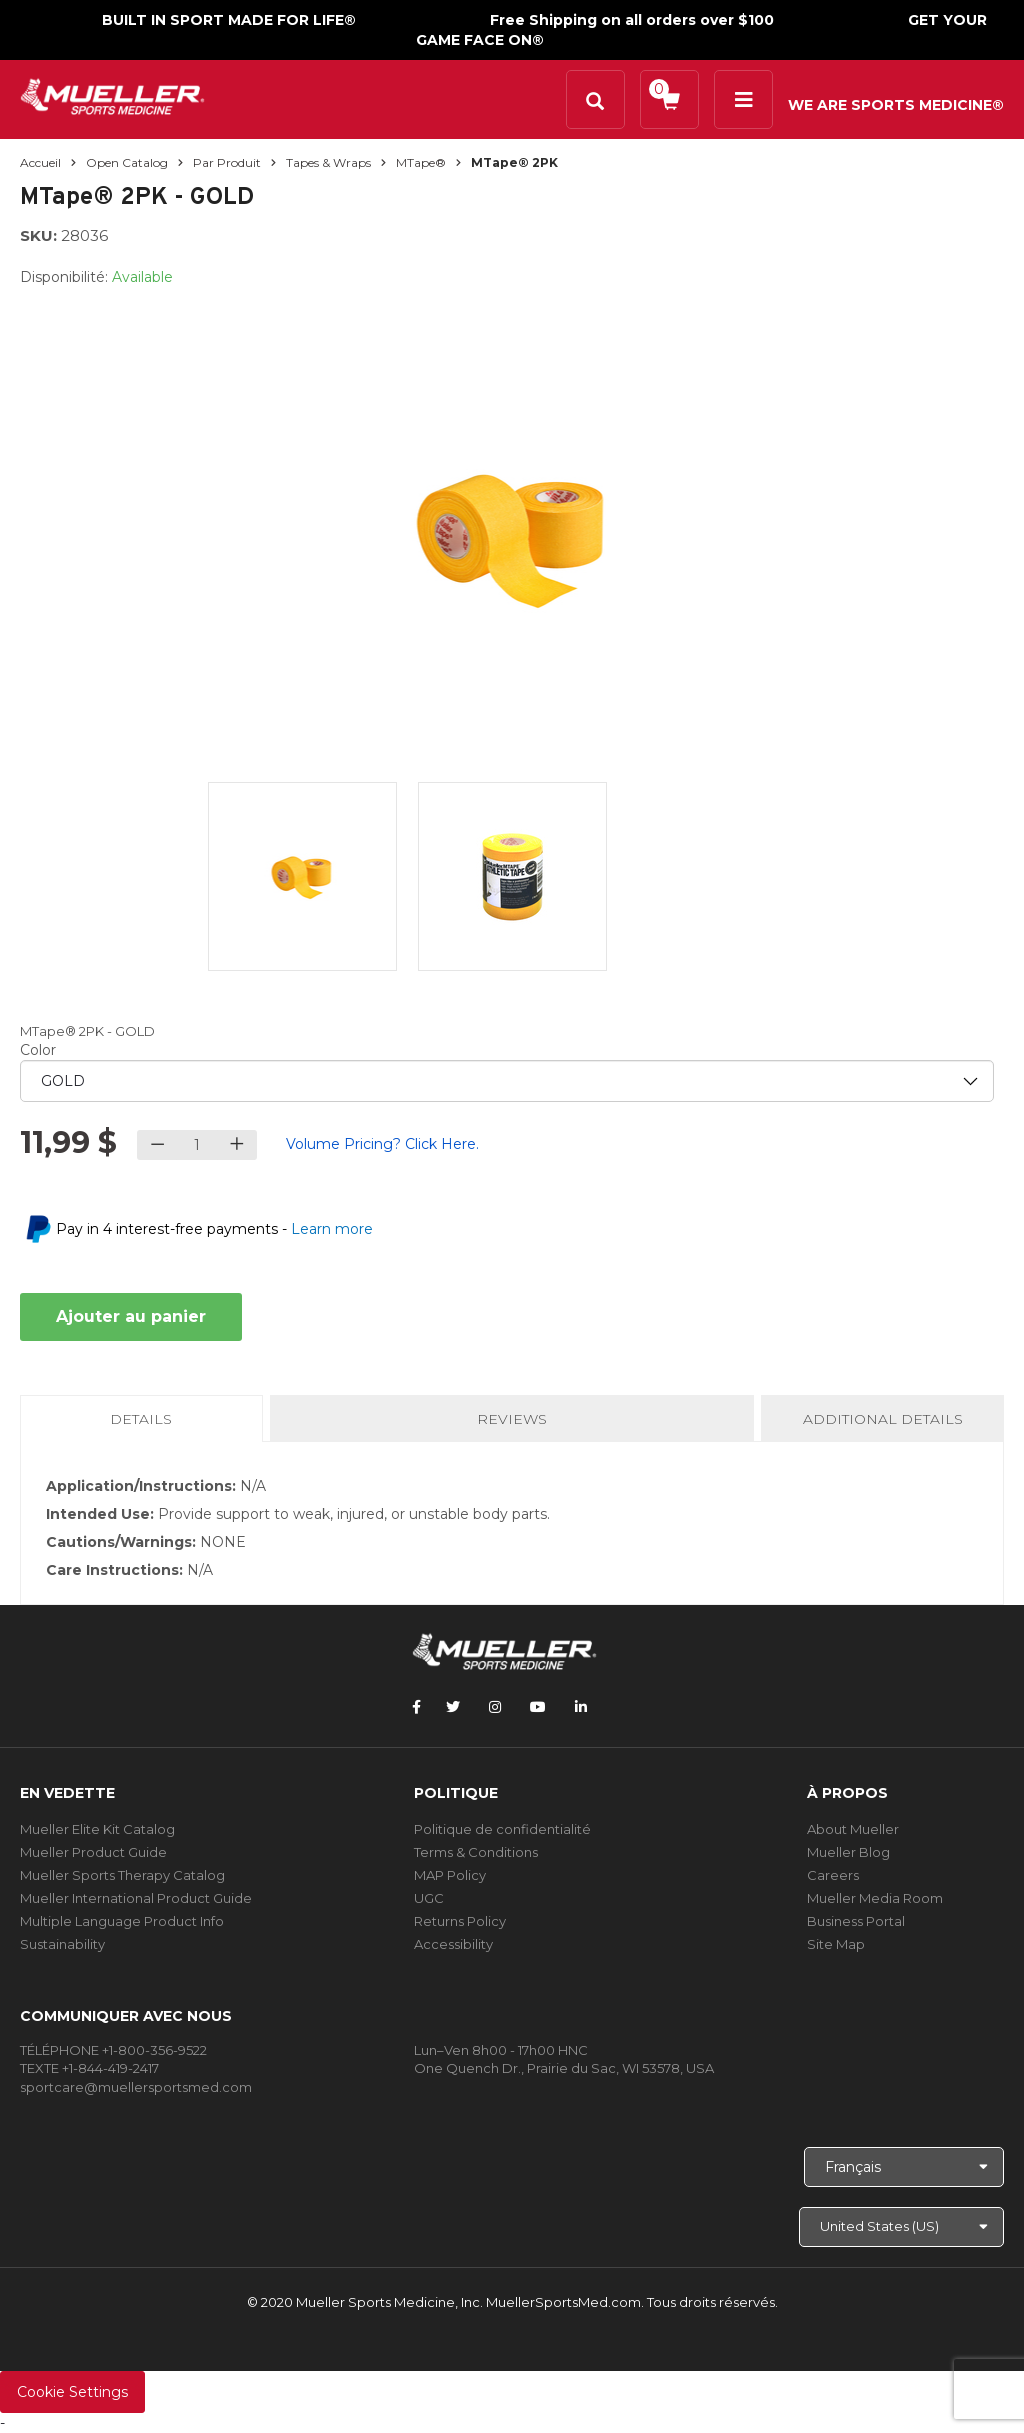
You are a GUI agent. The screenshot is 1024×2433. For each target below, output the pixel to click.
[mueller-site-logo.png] (112, 94)
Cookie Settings (72, 2392)
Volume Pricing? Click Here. (382, 1144)
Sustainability (62, 1944)
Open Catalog (127, 162)
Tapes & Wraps (328, 162)
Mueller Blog (848, 1852)
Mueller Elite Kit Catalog (97, 1829)
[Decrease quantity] (157, 1145)
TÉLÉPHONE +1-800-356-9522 (113, 2050)
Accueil (40, 162)
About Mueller (853, 1829)
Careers (833, 1875)
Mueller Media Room (875, 1898)
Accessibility (453, 1944)
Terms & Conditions (476, 1852)
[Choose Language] (904, 2167)
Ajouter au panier (131, 1316)
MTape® (421, 162)
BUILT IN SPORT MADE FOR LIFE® (229, 20)
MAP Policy (450, 1875)
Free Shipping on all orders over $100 (632, 20)
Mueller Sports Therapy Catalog (122, 1875)
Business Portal (856, 1921)
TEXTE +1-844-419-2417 (89, 2068)
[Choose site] (901, 2227)
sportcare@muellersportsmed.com (136, 2087)
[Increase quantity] (236, 1145)
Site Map (836, 1944)
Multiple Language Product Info (122, 1921)
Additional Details (883, 1419)
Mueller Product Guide (93, 1852)
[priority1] (507, 1081)
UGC (429, 1898)
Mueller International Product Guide (136, 1898)
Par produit (227, 162)
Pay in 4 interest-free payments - (214, 1229)
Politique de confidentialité (502, 1829)
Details (145, 1425)
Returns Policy (460, 1921)
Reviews (512, 1419)
